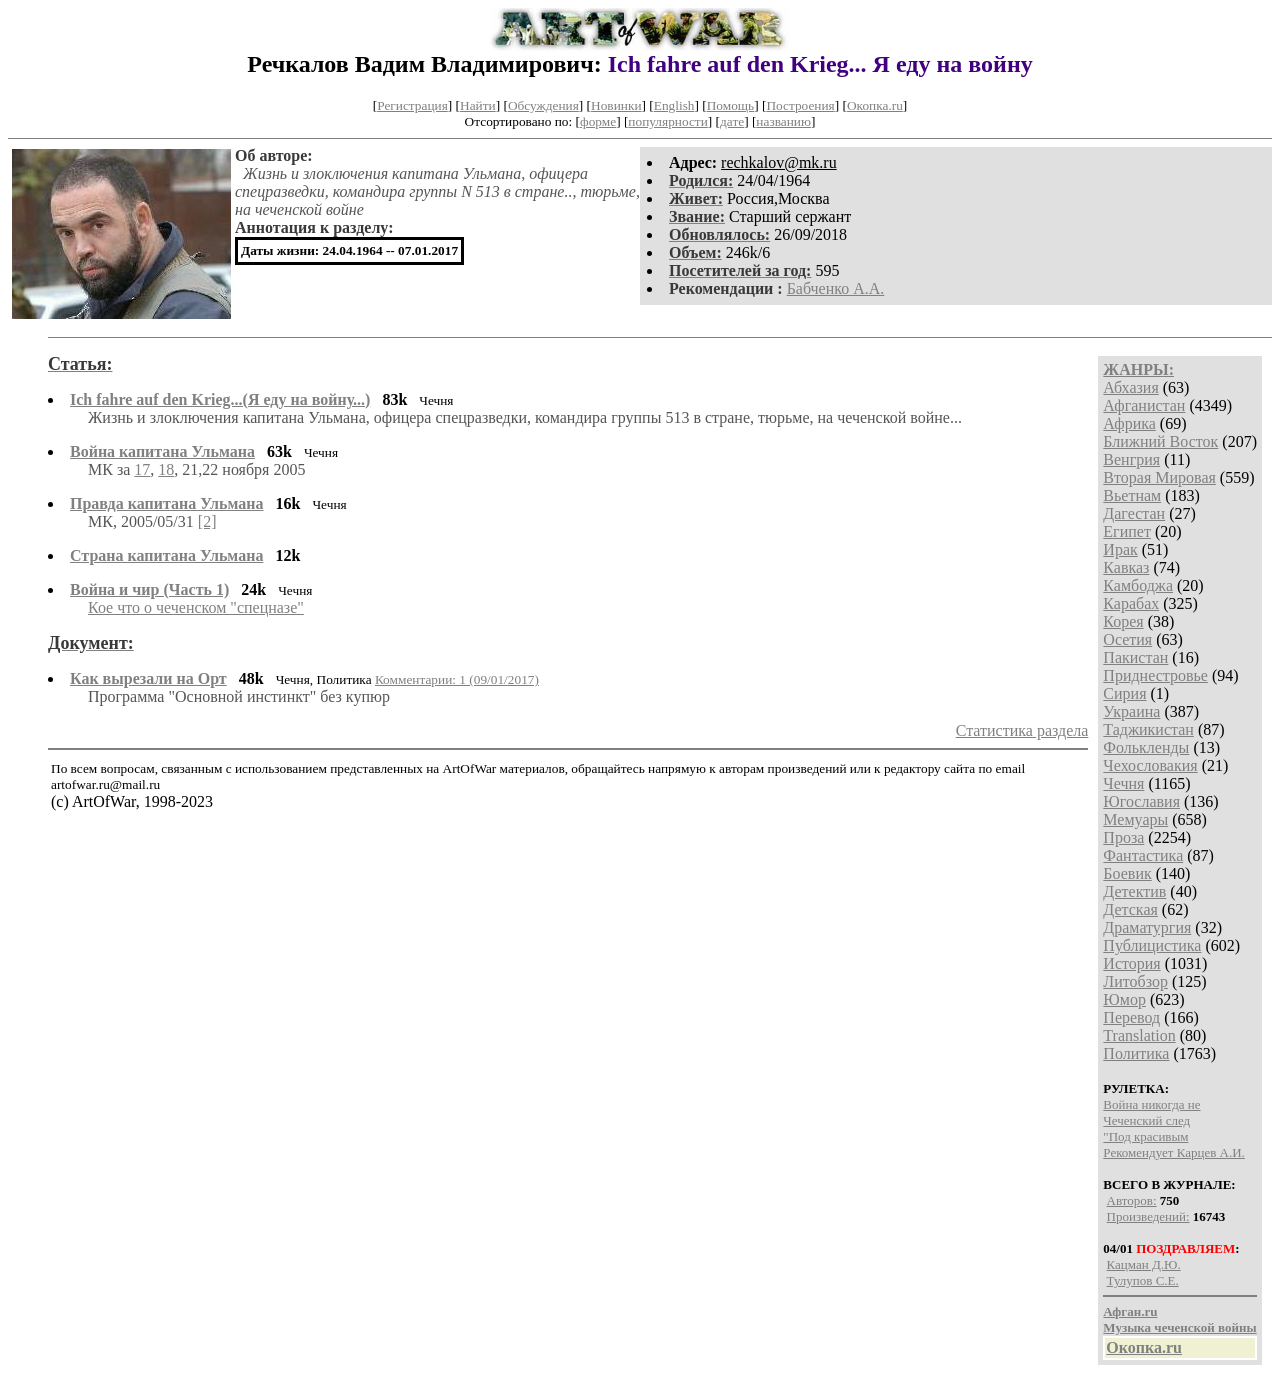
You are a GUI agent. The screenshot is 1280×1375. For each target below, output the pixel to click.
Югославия (1141, 801)
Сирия (1124, 693)
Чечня (1123, 783)
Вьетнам (1132, 495)
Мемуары (1135, 819)
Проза (1123, 837)
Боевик (1127, 873)
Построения (800, 105)
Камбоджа (1138, 585)
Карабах (1131, 603)
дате (732, 121)
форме (598, 121)
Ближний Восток (1160, 441)
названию (783, 121)
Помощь (730, 105)
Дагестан (1134, 513)
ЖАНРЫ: (1138, 369)
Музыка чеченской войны (1179, 1327)
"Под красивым (1145, 1136)
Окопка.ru (875, 105)
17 (142, 469)
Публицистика (1152, 945)
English (674, 105)
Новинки (616, 105)
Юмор (1124, 999)
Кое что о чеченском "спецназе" (196, 607)
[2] (207, 521)
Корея (1123, 621)
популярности (667, 121)
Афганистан (1144, 405)
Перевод (1131, 1017)
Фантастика (1143, 855)
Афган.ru (1130, 1311)
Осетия (1127, 639)
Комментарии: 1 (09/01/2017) (457, 679)
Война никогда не (1151, 1104)
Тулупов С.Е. (1143, 1280)
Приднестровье (1155, 675)
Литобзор (1135, 981)
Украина (1131, 711)
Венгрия (1131, 459)
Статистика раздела (1022, 730)
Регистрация (412, 105)
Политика (1136, 1053)
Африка (1129, 423)
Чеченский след (1146, 1120)
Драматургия (1147, 927)
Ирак (1120, 549)
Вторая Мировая (1159, 477)
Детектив (1134, 891)
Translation (1139, 1035)
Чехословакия (1150, 765)
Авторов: (1132, 1200)
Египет (1127, 531)
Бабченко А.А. (836, 288)
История (1131, 963)
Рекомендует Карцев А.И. (1174, 1152)
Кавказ (1126, 567)
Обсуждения (543, 105)
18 (166, 469)
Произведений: (1148, 1216)
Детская (1130, 909)
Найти (478, 105)
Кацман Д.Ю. (1144, 1264)
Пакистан (1135, 657)
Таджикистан (1148, 729)
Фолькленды (1146, 747)
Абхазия (1130, 387)
